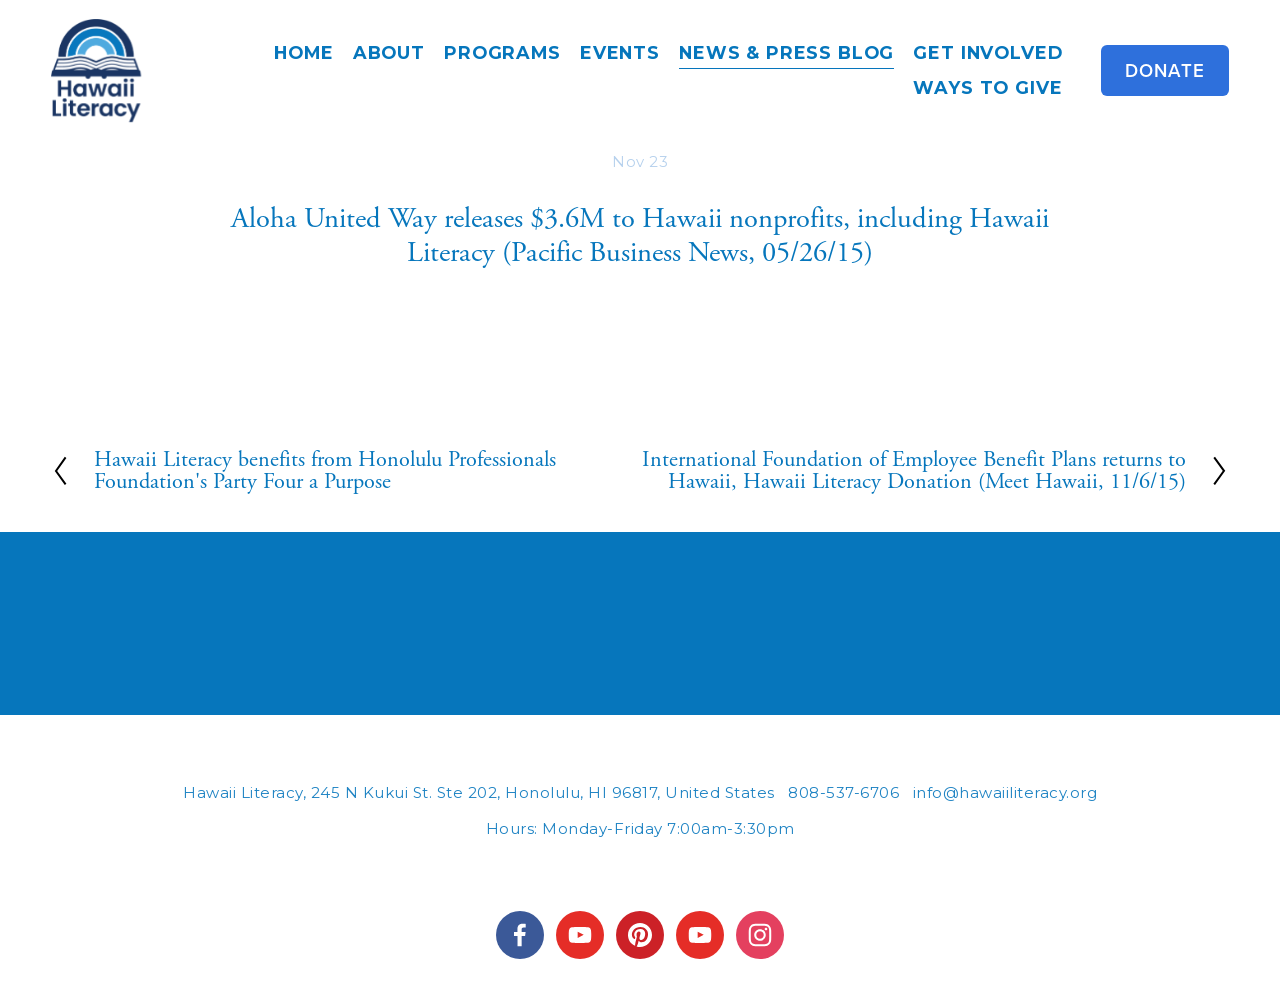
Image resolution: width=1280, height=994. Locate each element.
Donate (1165, 70)
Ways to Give (987, 87)
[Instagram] (760, 935)
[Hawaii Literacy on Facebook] (520, 935)
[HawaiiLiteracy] (580, 935)
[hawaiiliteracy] (640, 935)
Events (620, 52)
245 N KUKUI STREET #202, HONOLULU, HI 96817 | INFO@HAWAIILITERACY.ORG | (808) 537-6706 (640, 866)
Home (303, 52)
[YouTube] (700, 935)
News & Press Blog (786, 52)
